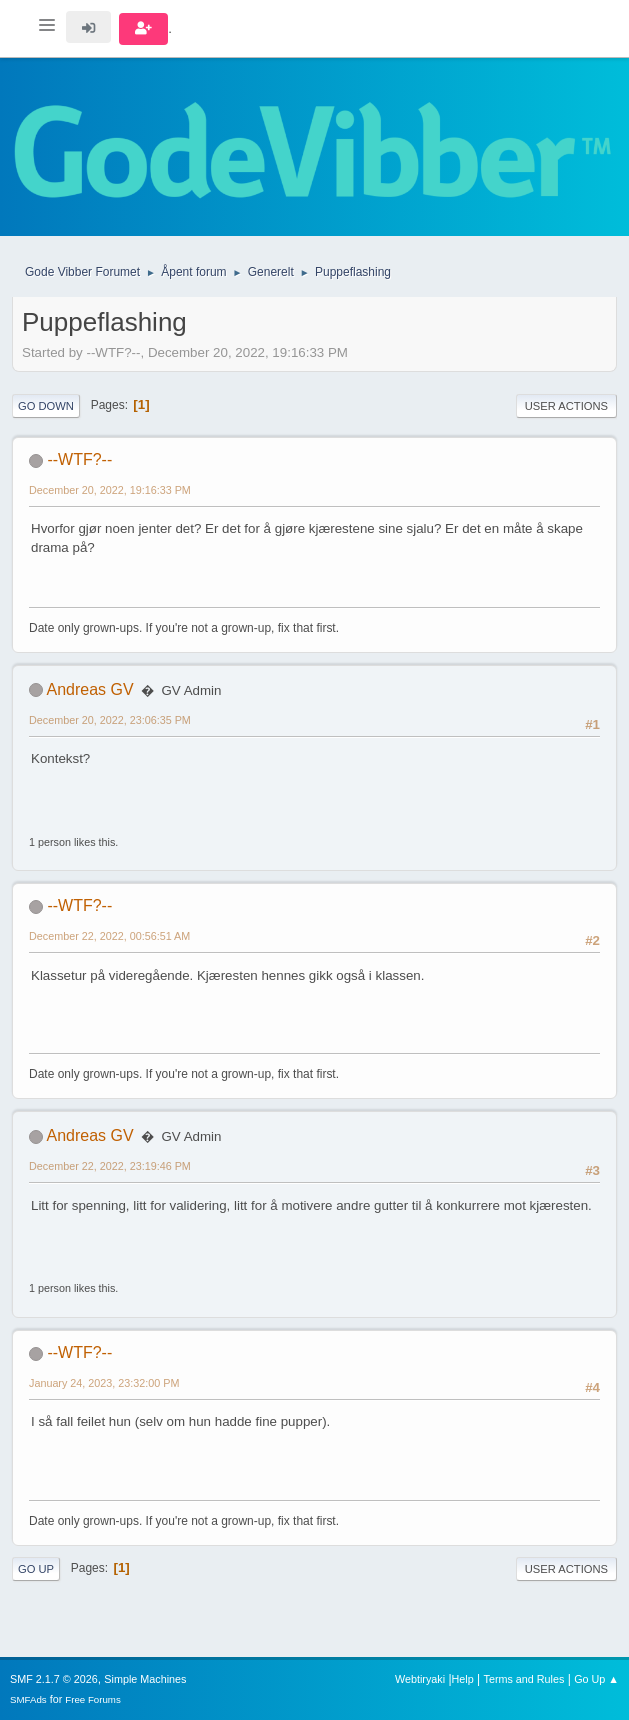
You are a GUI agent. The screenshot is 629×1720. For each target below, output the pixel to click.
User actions (566, 406)
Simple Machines (145, 1679)
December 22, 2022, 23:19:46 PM (110, 1166)
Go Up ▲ (596, 1679)
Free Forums (93, 1699)
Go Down (46, 406)
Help (463, 1679)
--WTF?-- (79, 459)
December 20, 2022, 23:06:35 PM (110, 720)
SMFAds (28, 1699)
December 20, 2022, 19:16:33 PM (110, 490)
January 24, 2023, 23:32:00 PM (104, 1383)
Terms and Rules (524, 1679)
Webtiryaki (420, 1679)
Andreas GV (90, 689)
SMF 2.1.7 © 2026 (54, 1679)
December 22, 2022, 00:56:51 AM (109, 936)
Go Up (36, 1569)
